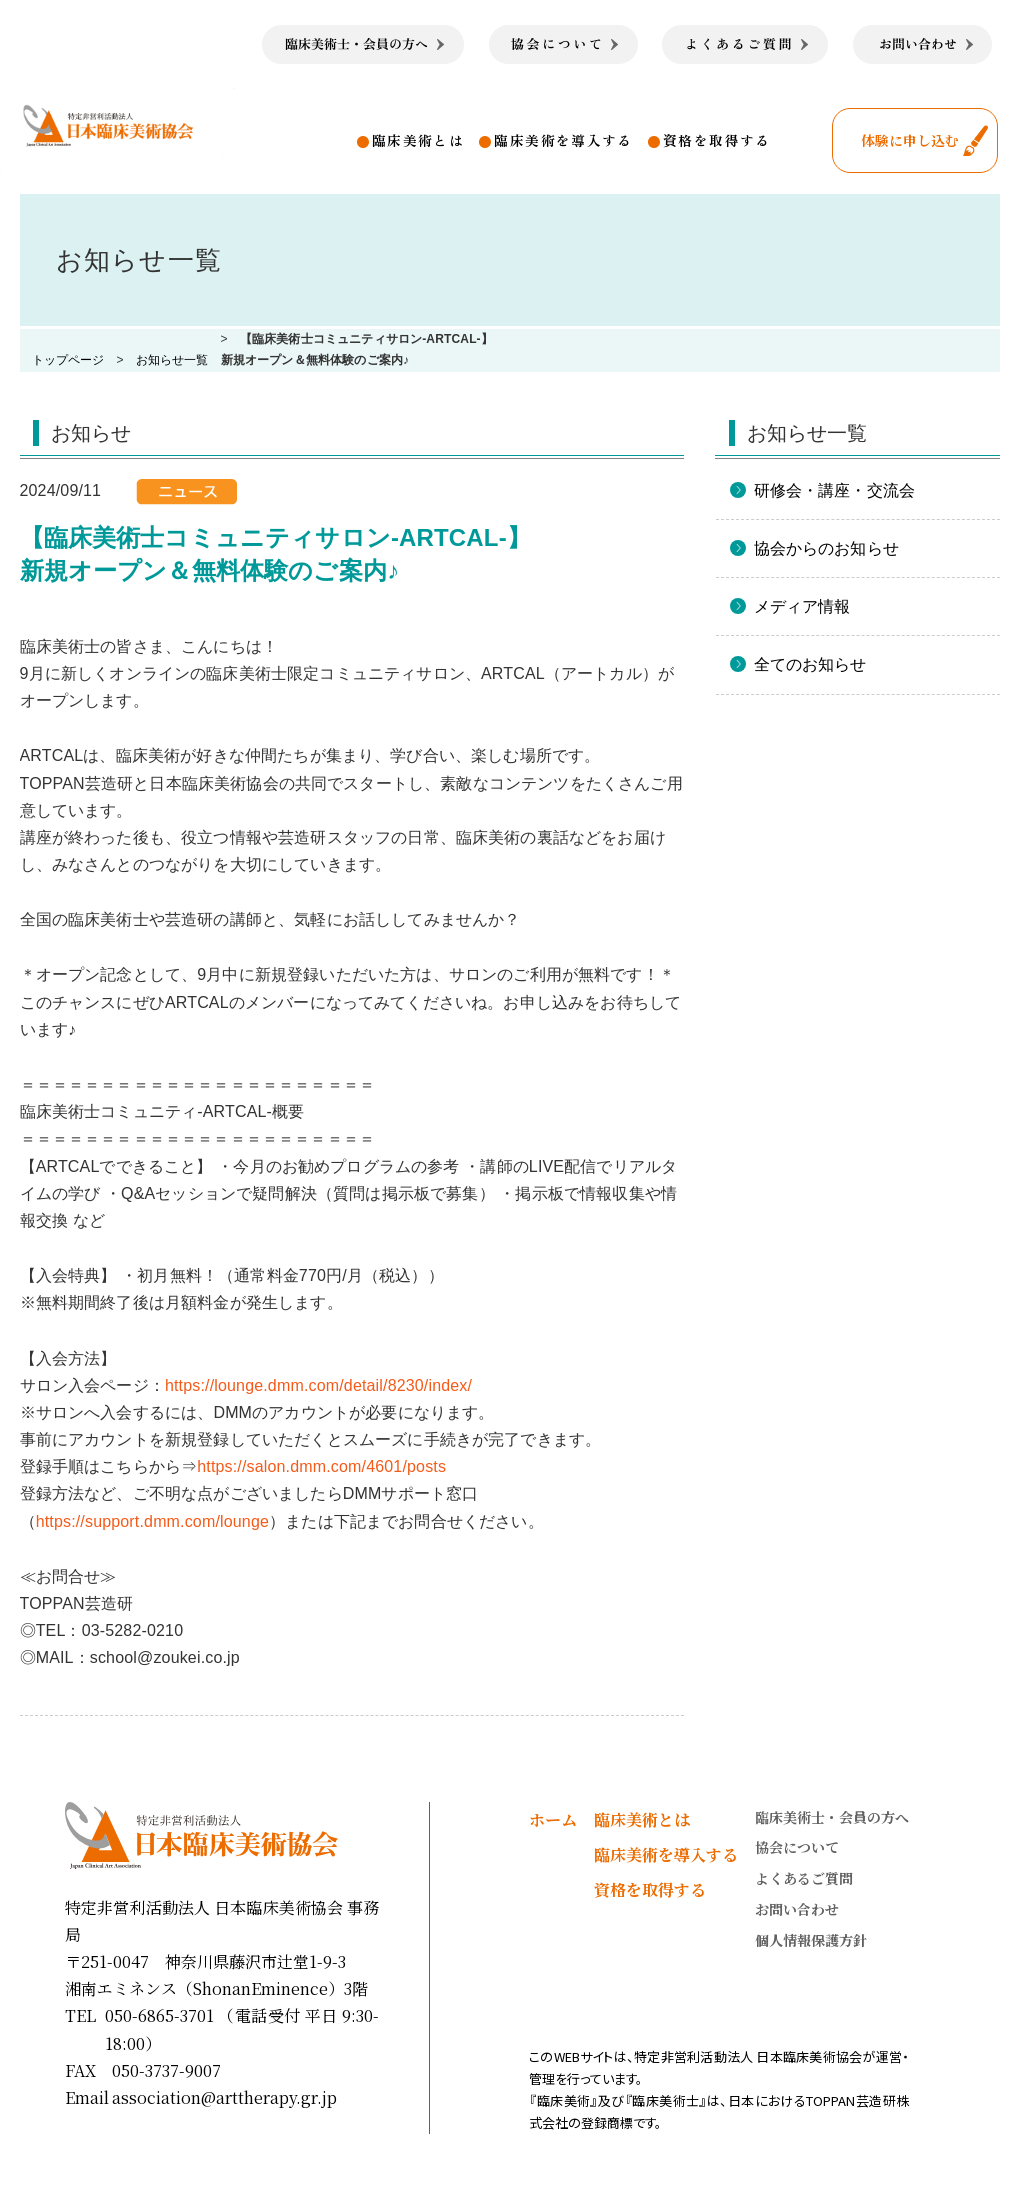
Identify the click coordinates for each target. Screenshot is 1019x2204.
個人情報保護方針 (811, 1940)
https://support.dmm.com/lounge (152, 1521)
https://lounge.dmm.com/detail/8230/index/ (318, 1385)
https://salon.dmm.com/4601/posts (321, 1466)
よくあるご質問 (804, 1878)
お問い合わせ (797, 1909)
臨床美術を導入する (563, 140)
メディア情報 (802, 606)
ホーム (553, 1819)
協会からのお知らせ (826, 548)
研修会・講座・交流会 (835, 490)
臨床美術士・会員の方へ (832, 1817)
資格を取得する (717, 140)
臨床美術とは (418, 140)
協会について (797, 1847)
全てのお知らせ (810, 664)
